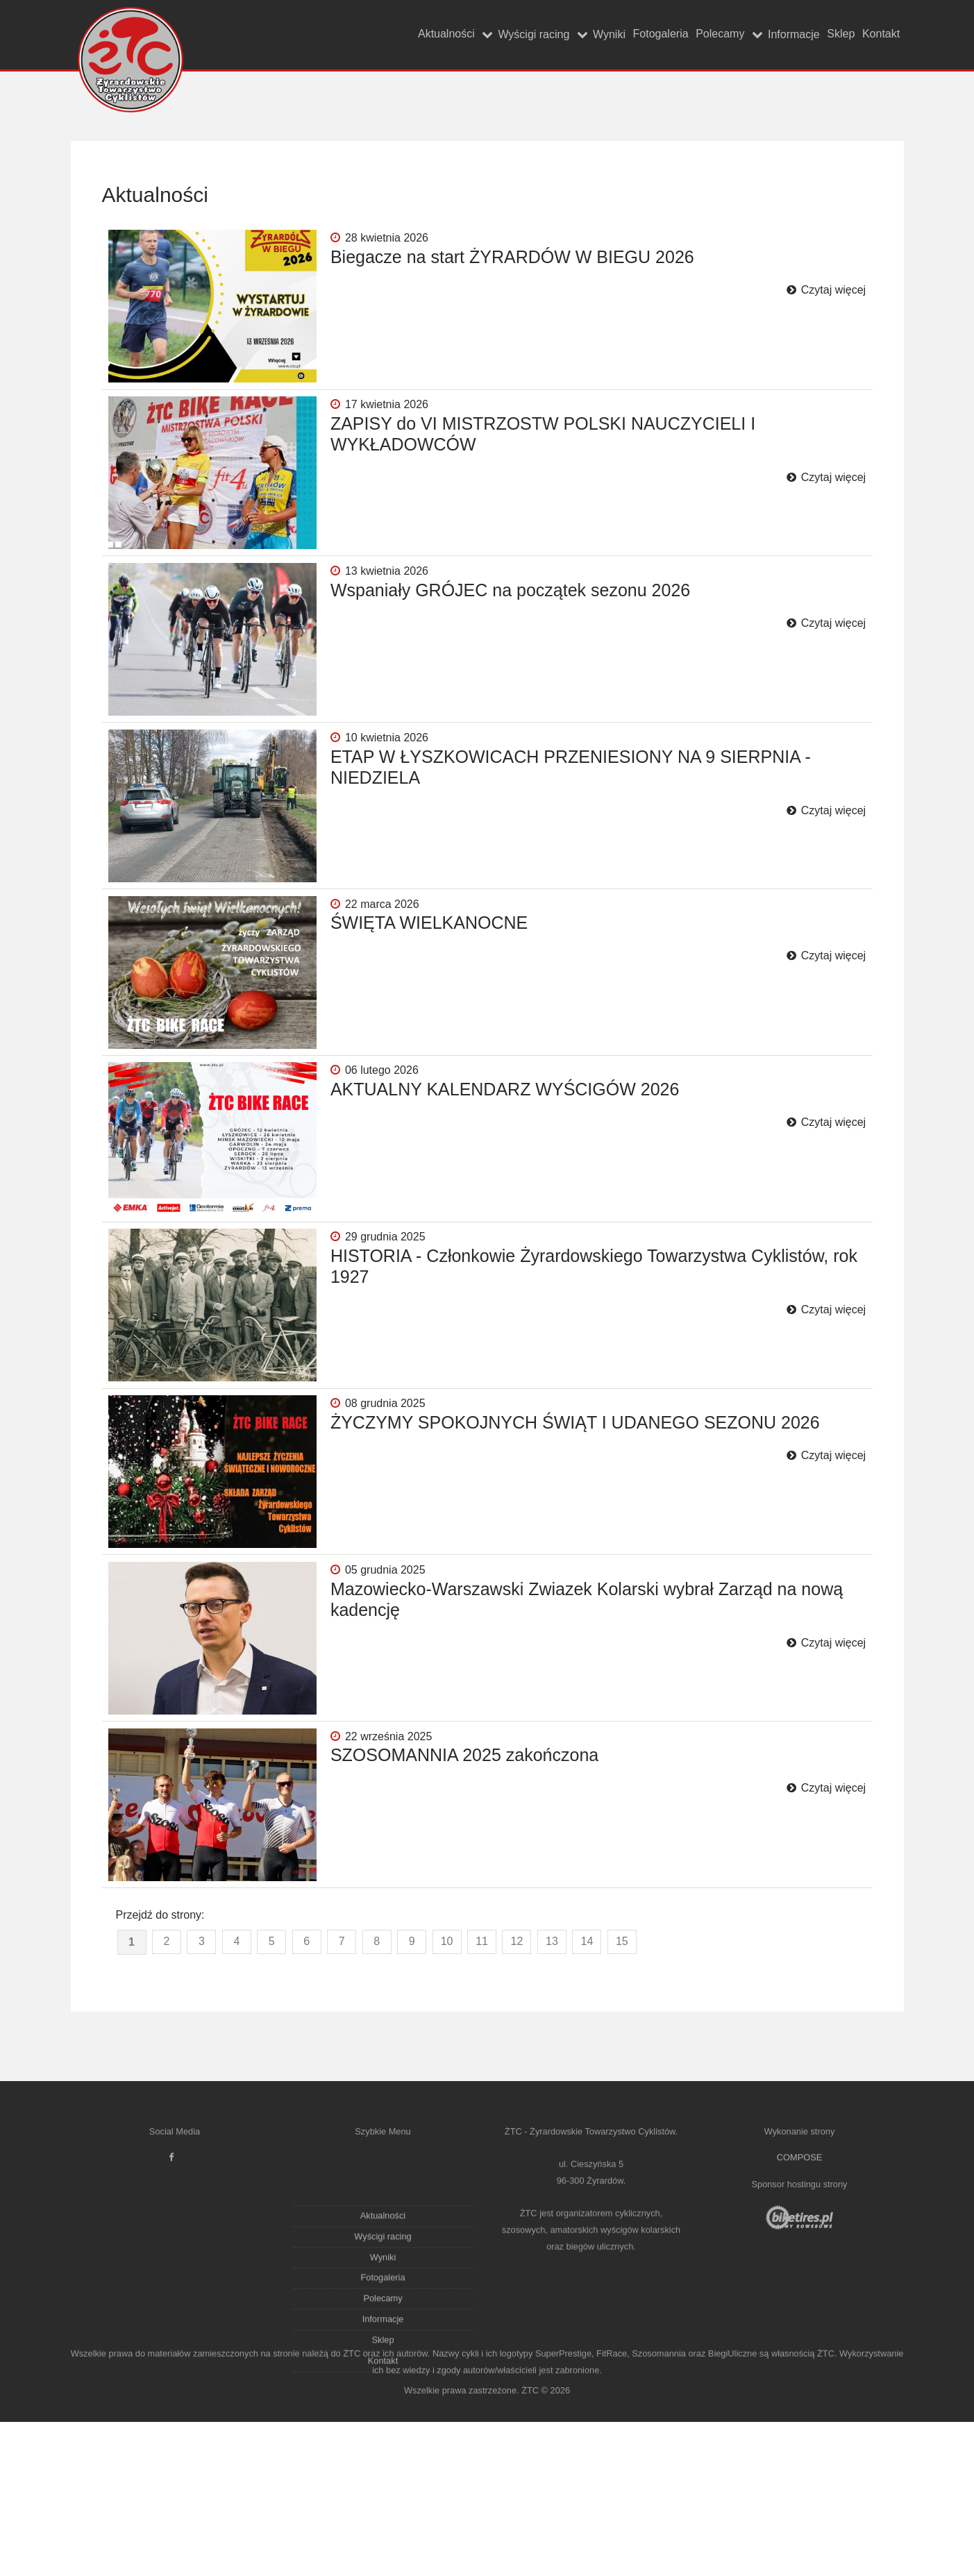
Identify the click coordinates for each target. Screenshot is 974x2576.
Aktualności (313, 34)
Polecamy (658, 34)
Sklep (814, 34)
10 (447, 2090)
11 (482, 2090)
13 (552, 2090)
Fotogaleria (581, 34)
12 (517, 2090)
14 (586, 2090)
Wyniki (512, 35)
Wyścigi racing (419, 35)
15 (622, 2090)
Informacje (750, 35)
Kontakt (872, 34)
